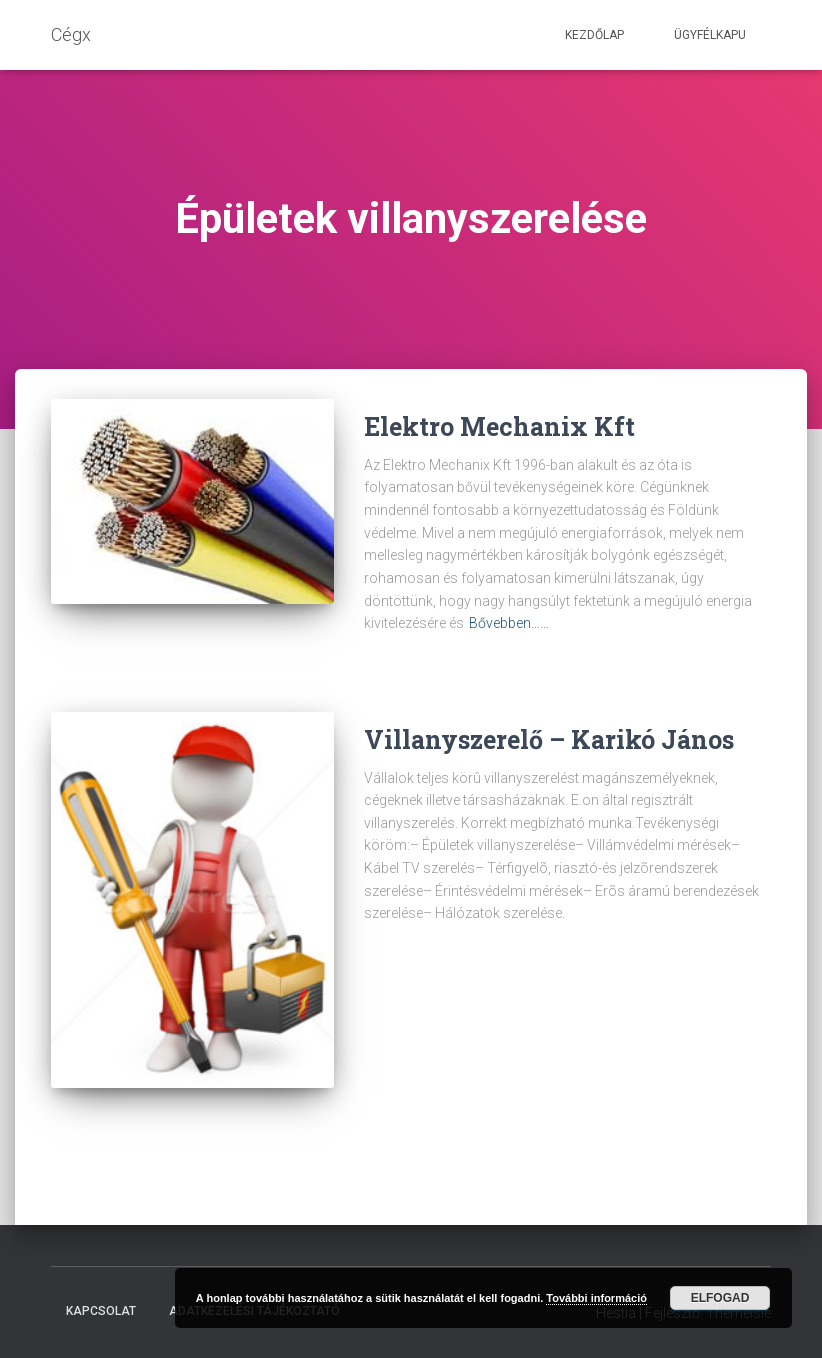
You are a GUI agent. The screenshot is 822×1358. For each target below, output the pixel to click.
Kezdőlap (594, 35)
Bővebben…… (509, 623)
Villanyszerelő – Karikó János (549, 739)
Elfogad (720, 1298)
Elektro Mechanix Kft (499, 426)
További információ (596, 1298)
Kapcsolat (101, 1311)
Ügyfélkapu (710, 35)
